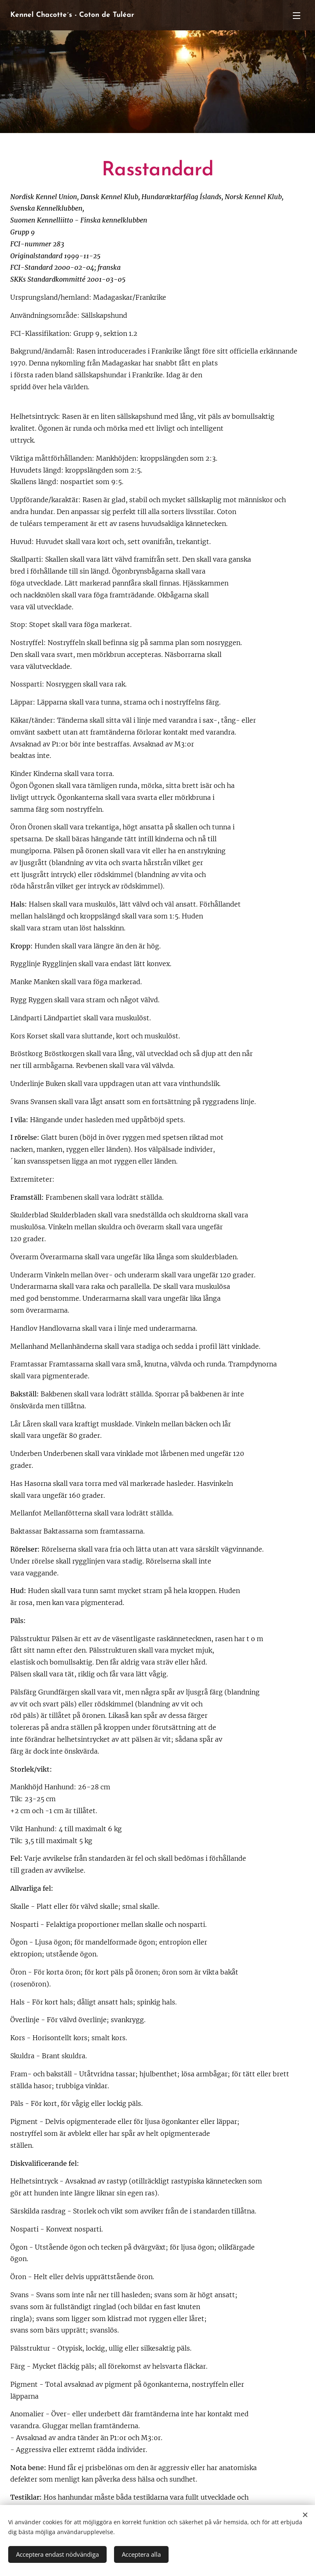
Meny (296, 15)
